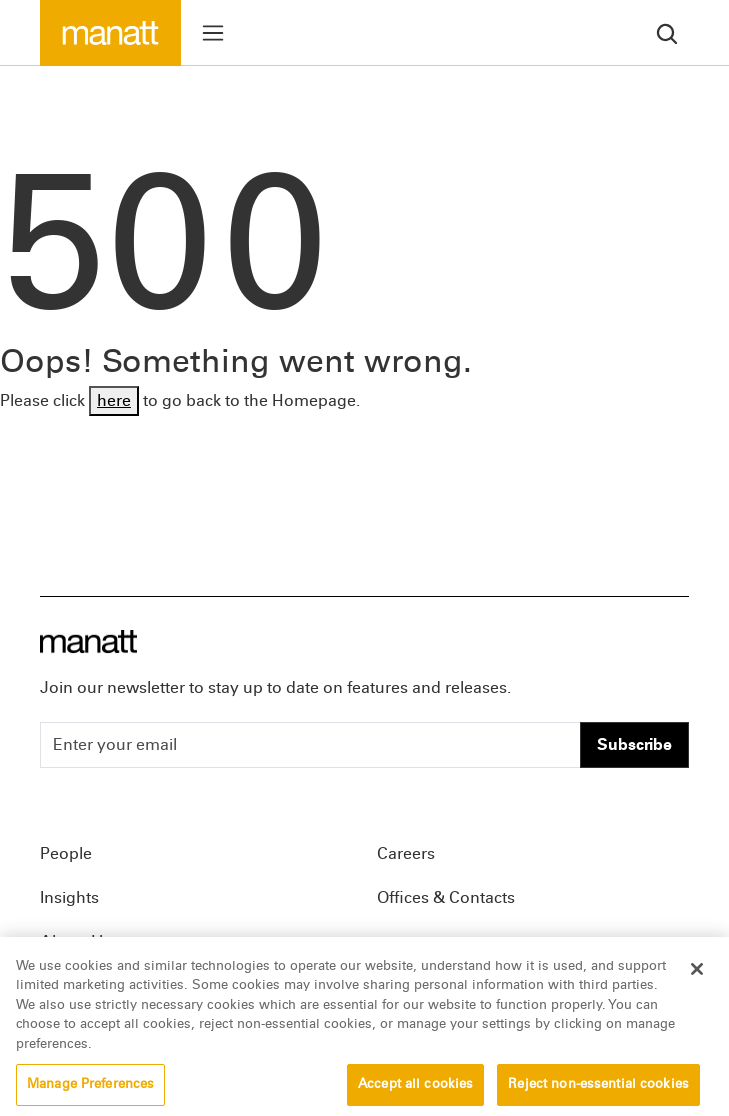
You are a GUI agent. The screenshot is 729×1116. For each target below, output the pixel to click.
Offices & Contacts (446, 897)
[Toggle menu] (213, 33)
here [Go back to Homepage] (114, 400)
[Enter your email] (310, 745)
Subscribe (634, 744)
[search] (667, 32)
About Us (75, 941)
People (66, 853)
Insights (69, 897)
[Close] (697, 982)
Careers (406, 853)
